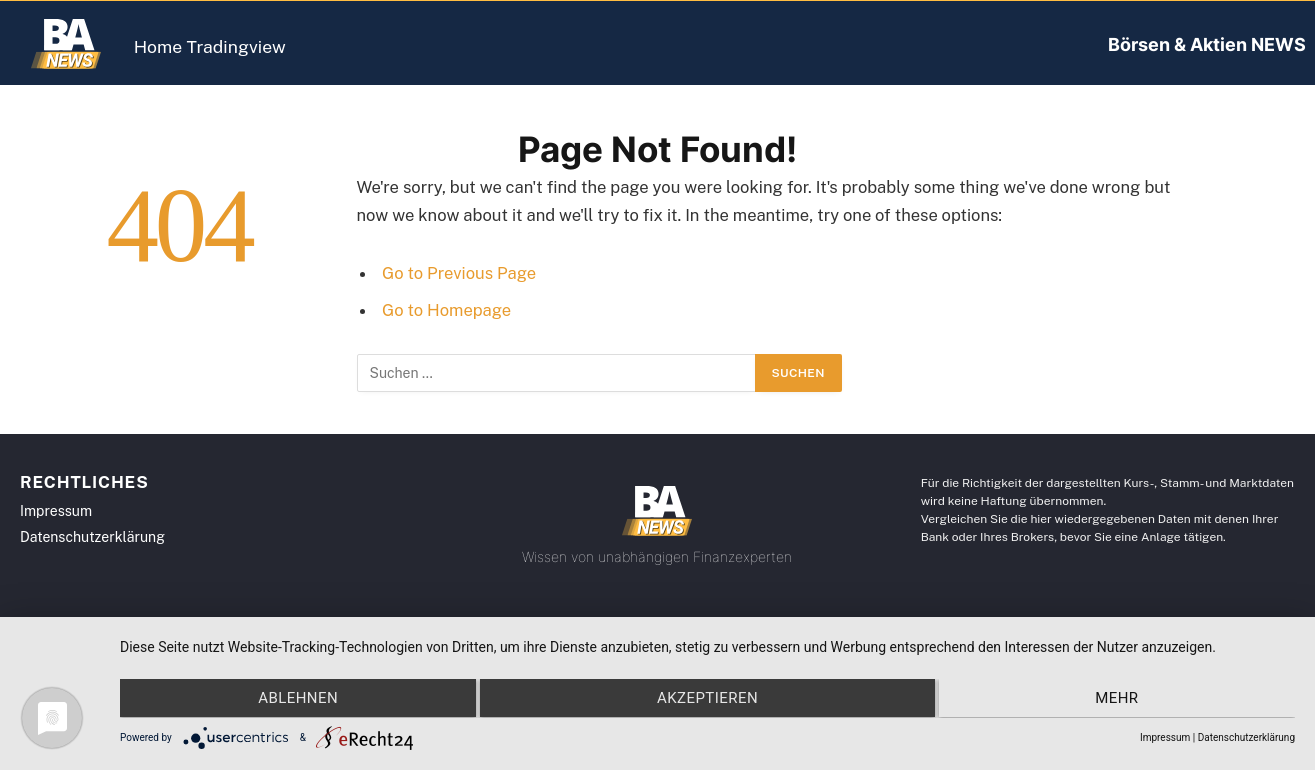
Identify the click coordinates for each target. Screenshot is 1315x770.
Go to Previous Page (459, 273)
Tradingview (274, 46)
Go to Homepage (446, 310)
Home (171, 46)
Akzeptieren (707, 699)
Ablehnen (295, 699)
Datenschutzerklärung (1246, 737)
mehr (1119, 699)
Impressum (1165, 737)
